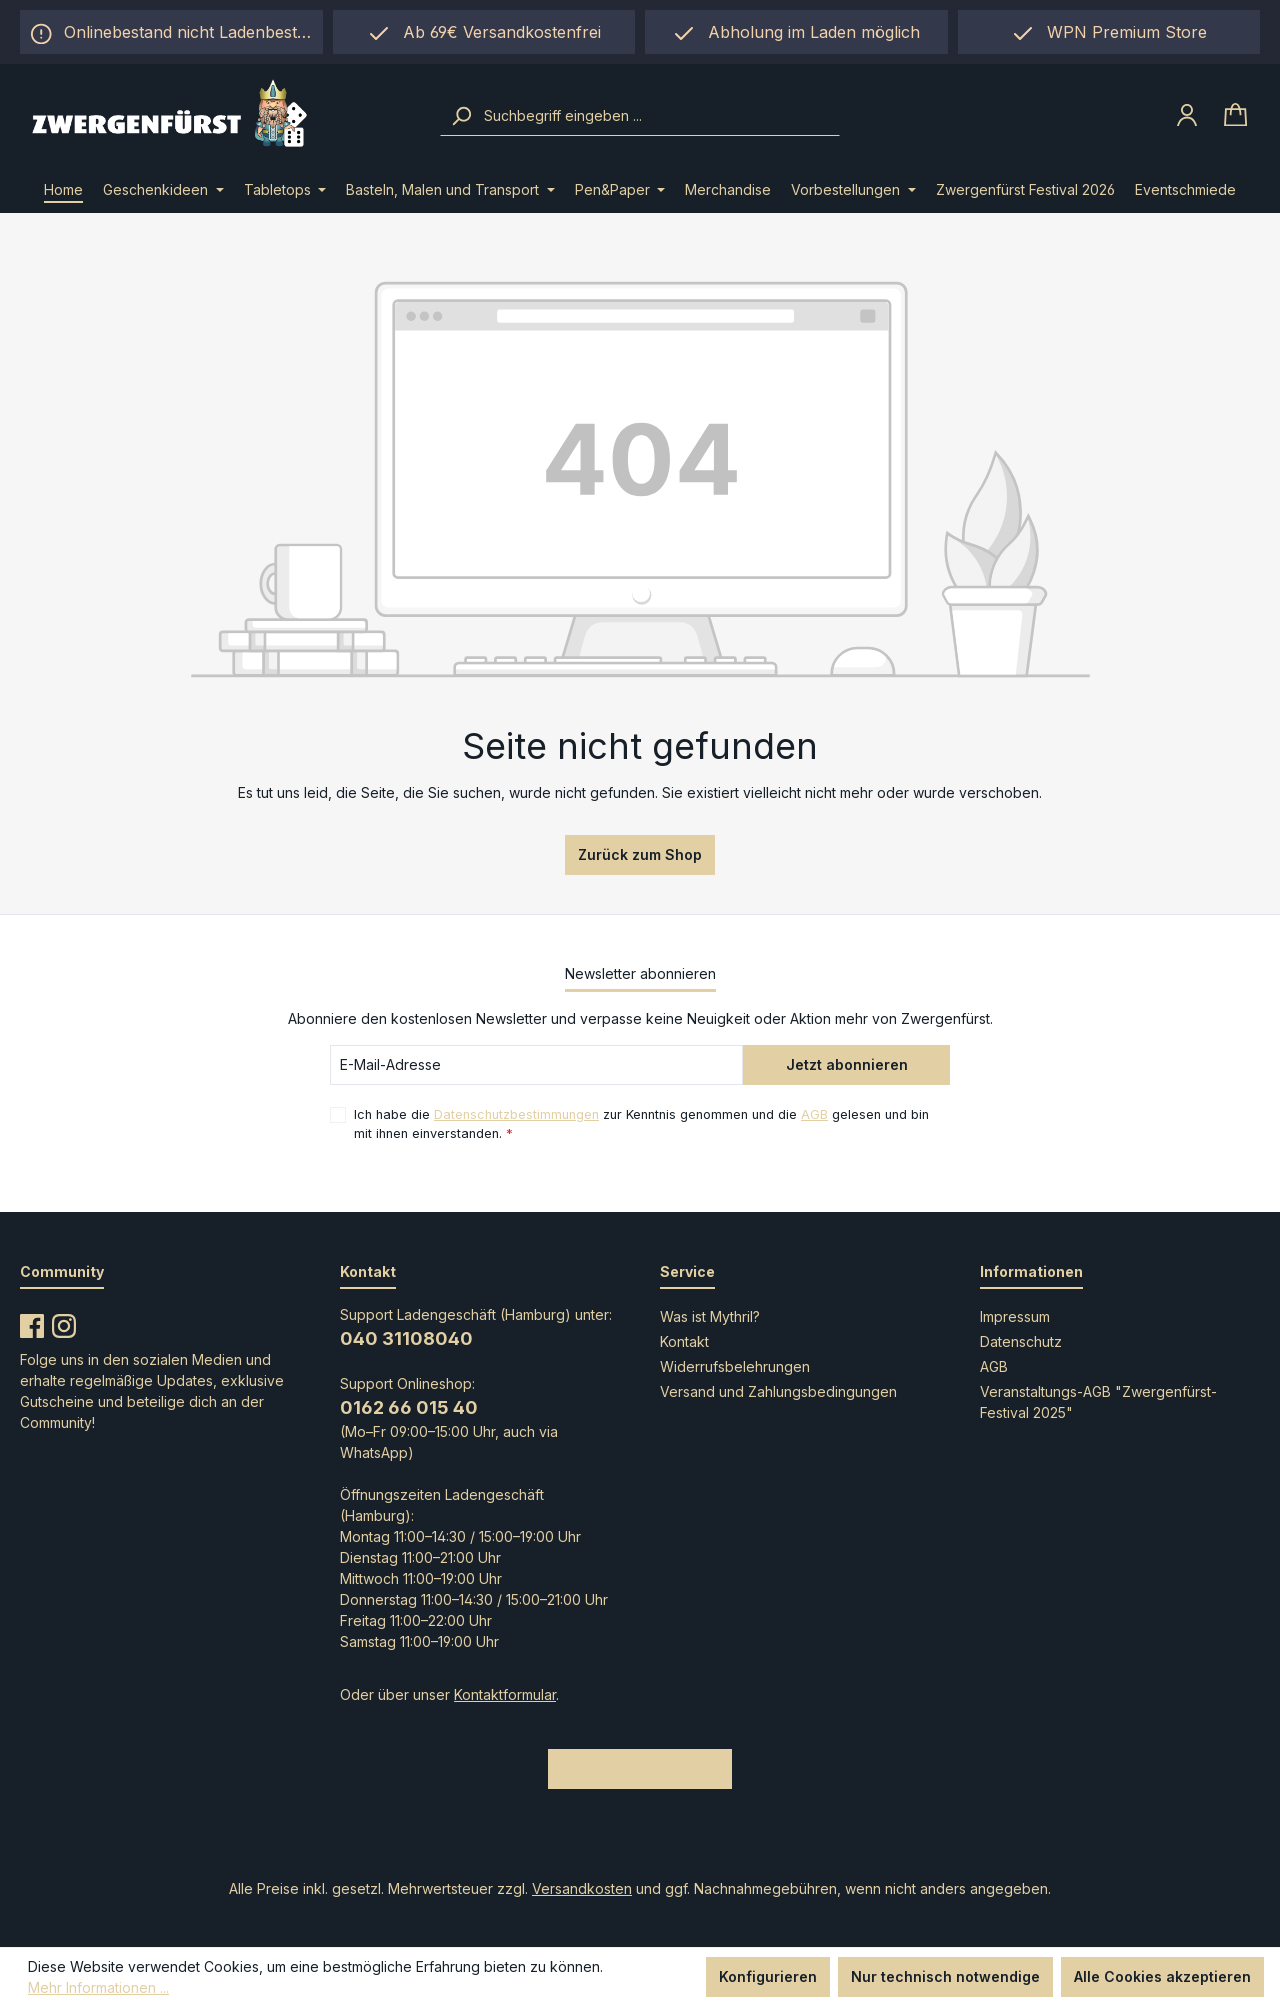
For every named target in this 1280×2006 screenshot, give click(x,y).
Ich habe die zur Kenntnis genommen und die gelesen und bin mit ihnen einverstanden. (641, 1123)
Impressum (1015, 1316)
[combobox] (659, 116)
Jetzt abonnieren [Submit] (847, 1064)
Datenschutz (1021, 1341)
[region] (796, 32)
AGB (814, 1114)
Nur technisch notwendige (945, 1976)
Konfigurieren (768, 1976)
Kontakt (684, 1341)
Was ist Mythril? (710, 1316)
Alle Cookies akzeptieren (1162, 1976)
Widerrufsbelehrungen (735, 1366)
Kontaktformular (505, 1694)
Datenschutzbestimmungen (516, 1114)
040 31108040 (406, 1338)
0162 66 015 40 (409, 1407)
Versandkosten (582, 1888)
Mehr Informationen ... (98, 1987)
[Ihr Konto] (1187, 115)
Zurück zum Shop (640, 854)
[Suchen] (461, 116)
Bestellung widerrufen (640, 1768)
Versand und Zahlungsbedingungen (778, 1391)
